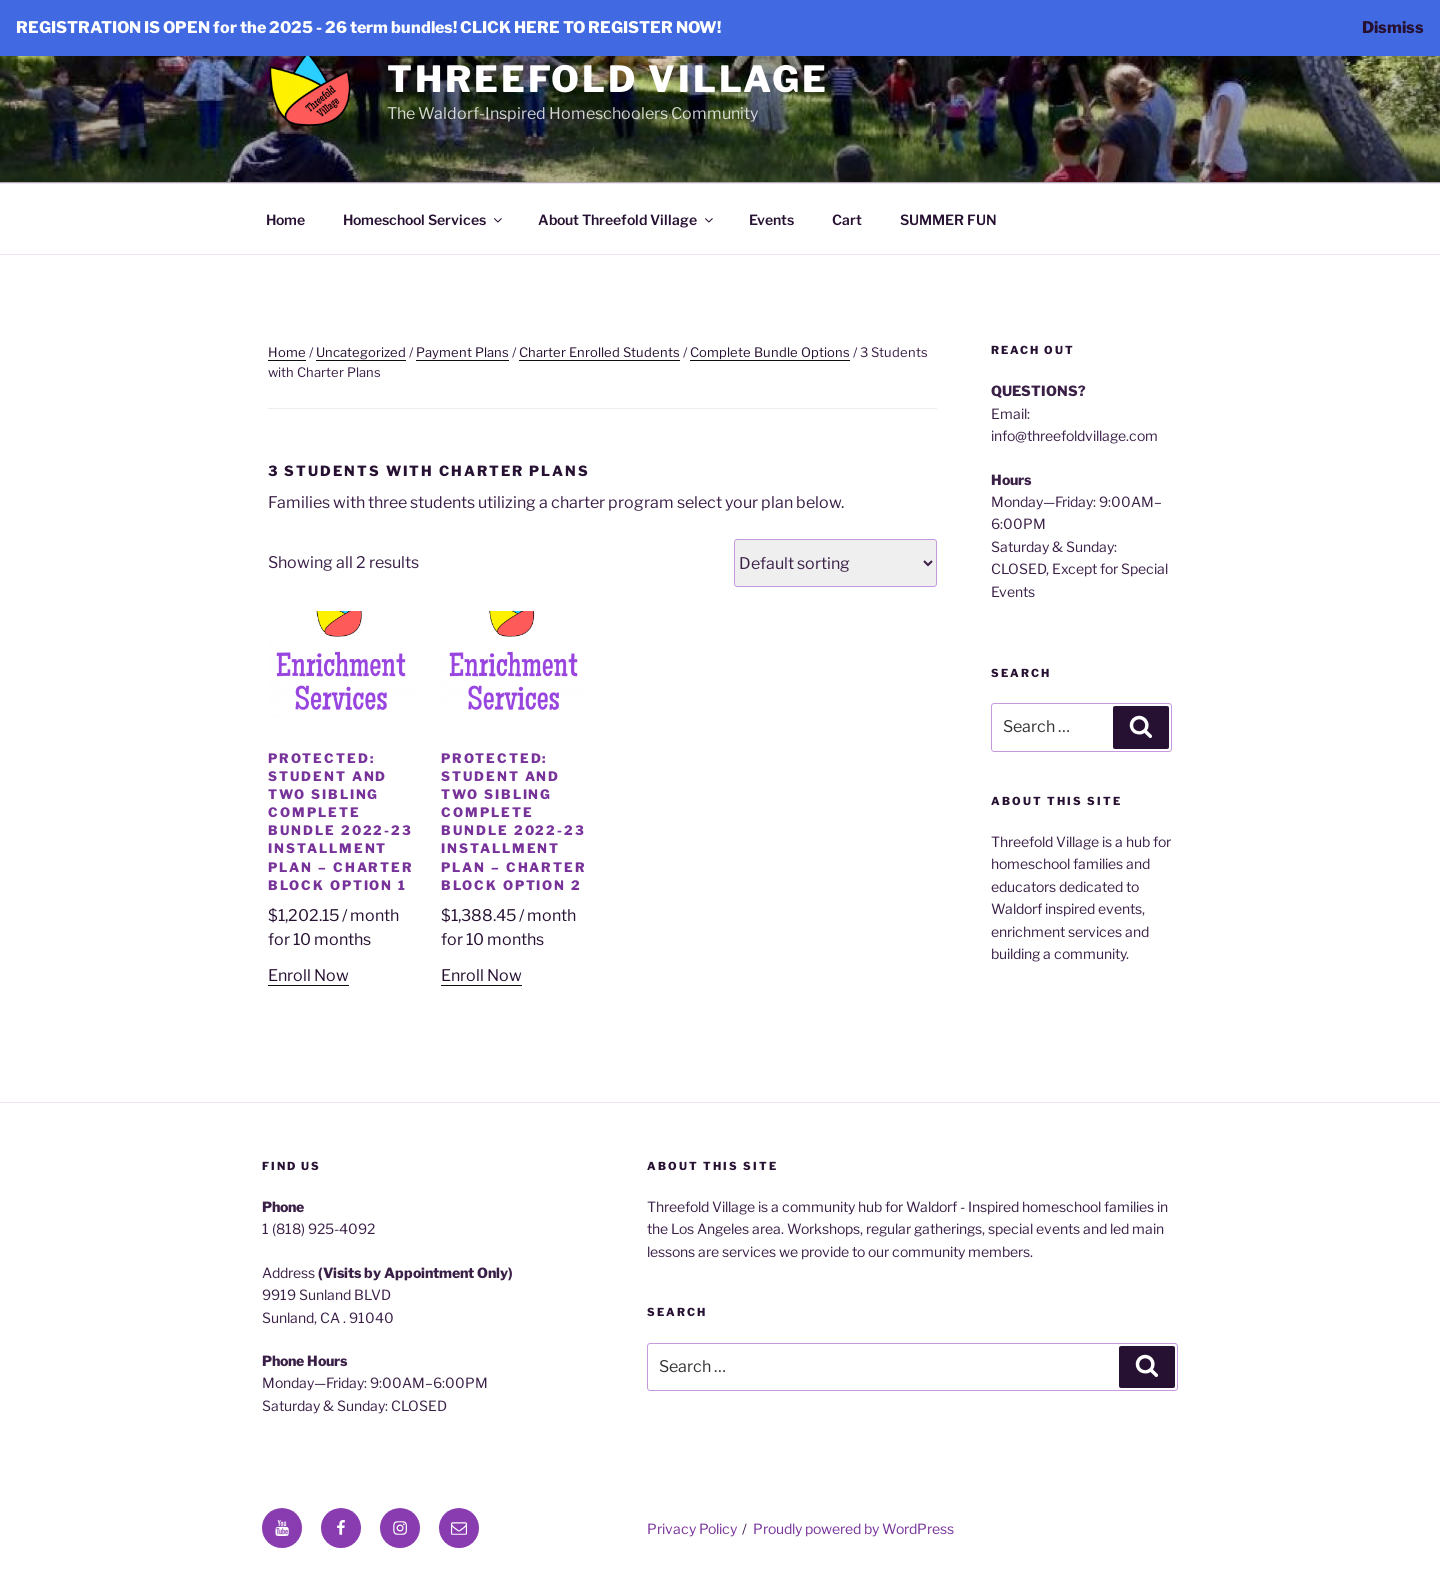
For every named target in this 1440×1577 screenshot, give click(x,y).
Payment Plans (462, 352)
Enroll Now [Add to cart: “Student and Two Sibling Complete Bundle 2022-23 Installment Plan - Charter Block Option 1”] (308, 975)
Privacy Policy (692, 1528)
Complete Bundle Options (770, 352)
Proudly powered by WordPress (853, 1528)
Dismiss (1393, 27)
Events (771, 219)
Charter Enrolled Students (599, 352)
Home (285, 219)
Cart (847, 219)
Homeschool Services (424, 219)
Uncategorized (361, 352)
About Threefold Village (627, 219)
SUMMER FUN (948, 219)
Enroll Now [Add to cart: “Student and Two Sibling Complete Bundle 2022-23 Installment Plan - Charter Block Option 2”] (481, 975)
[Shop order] (835, 563)
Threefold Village (608, 79)
